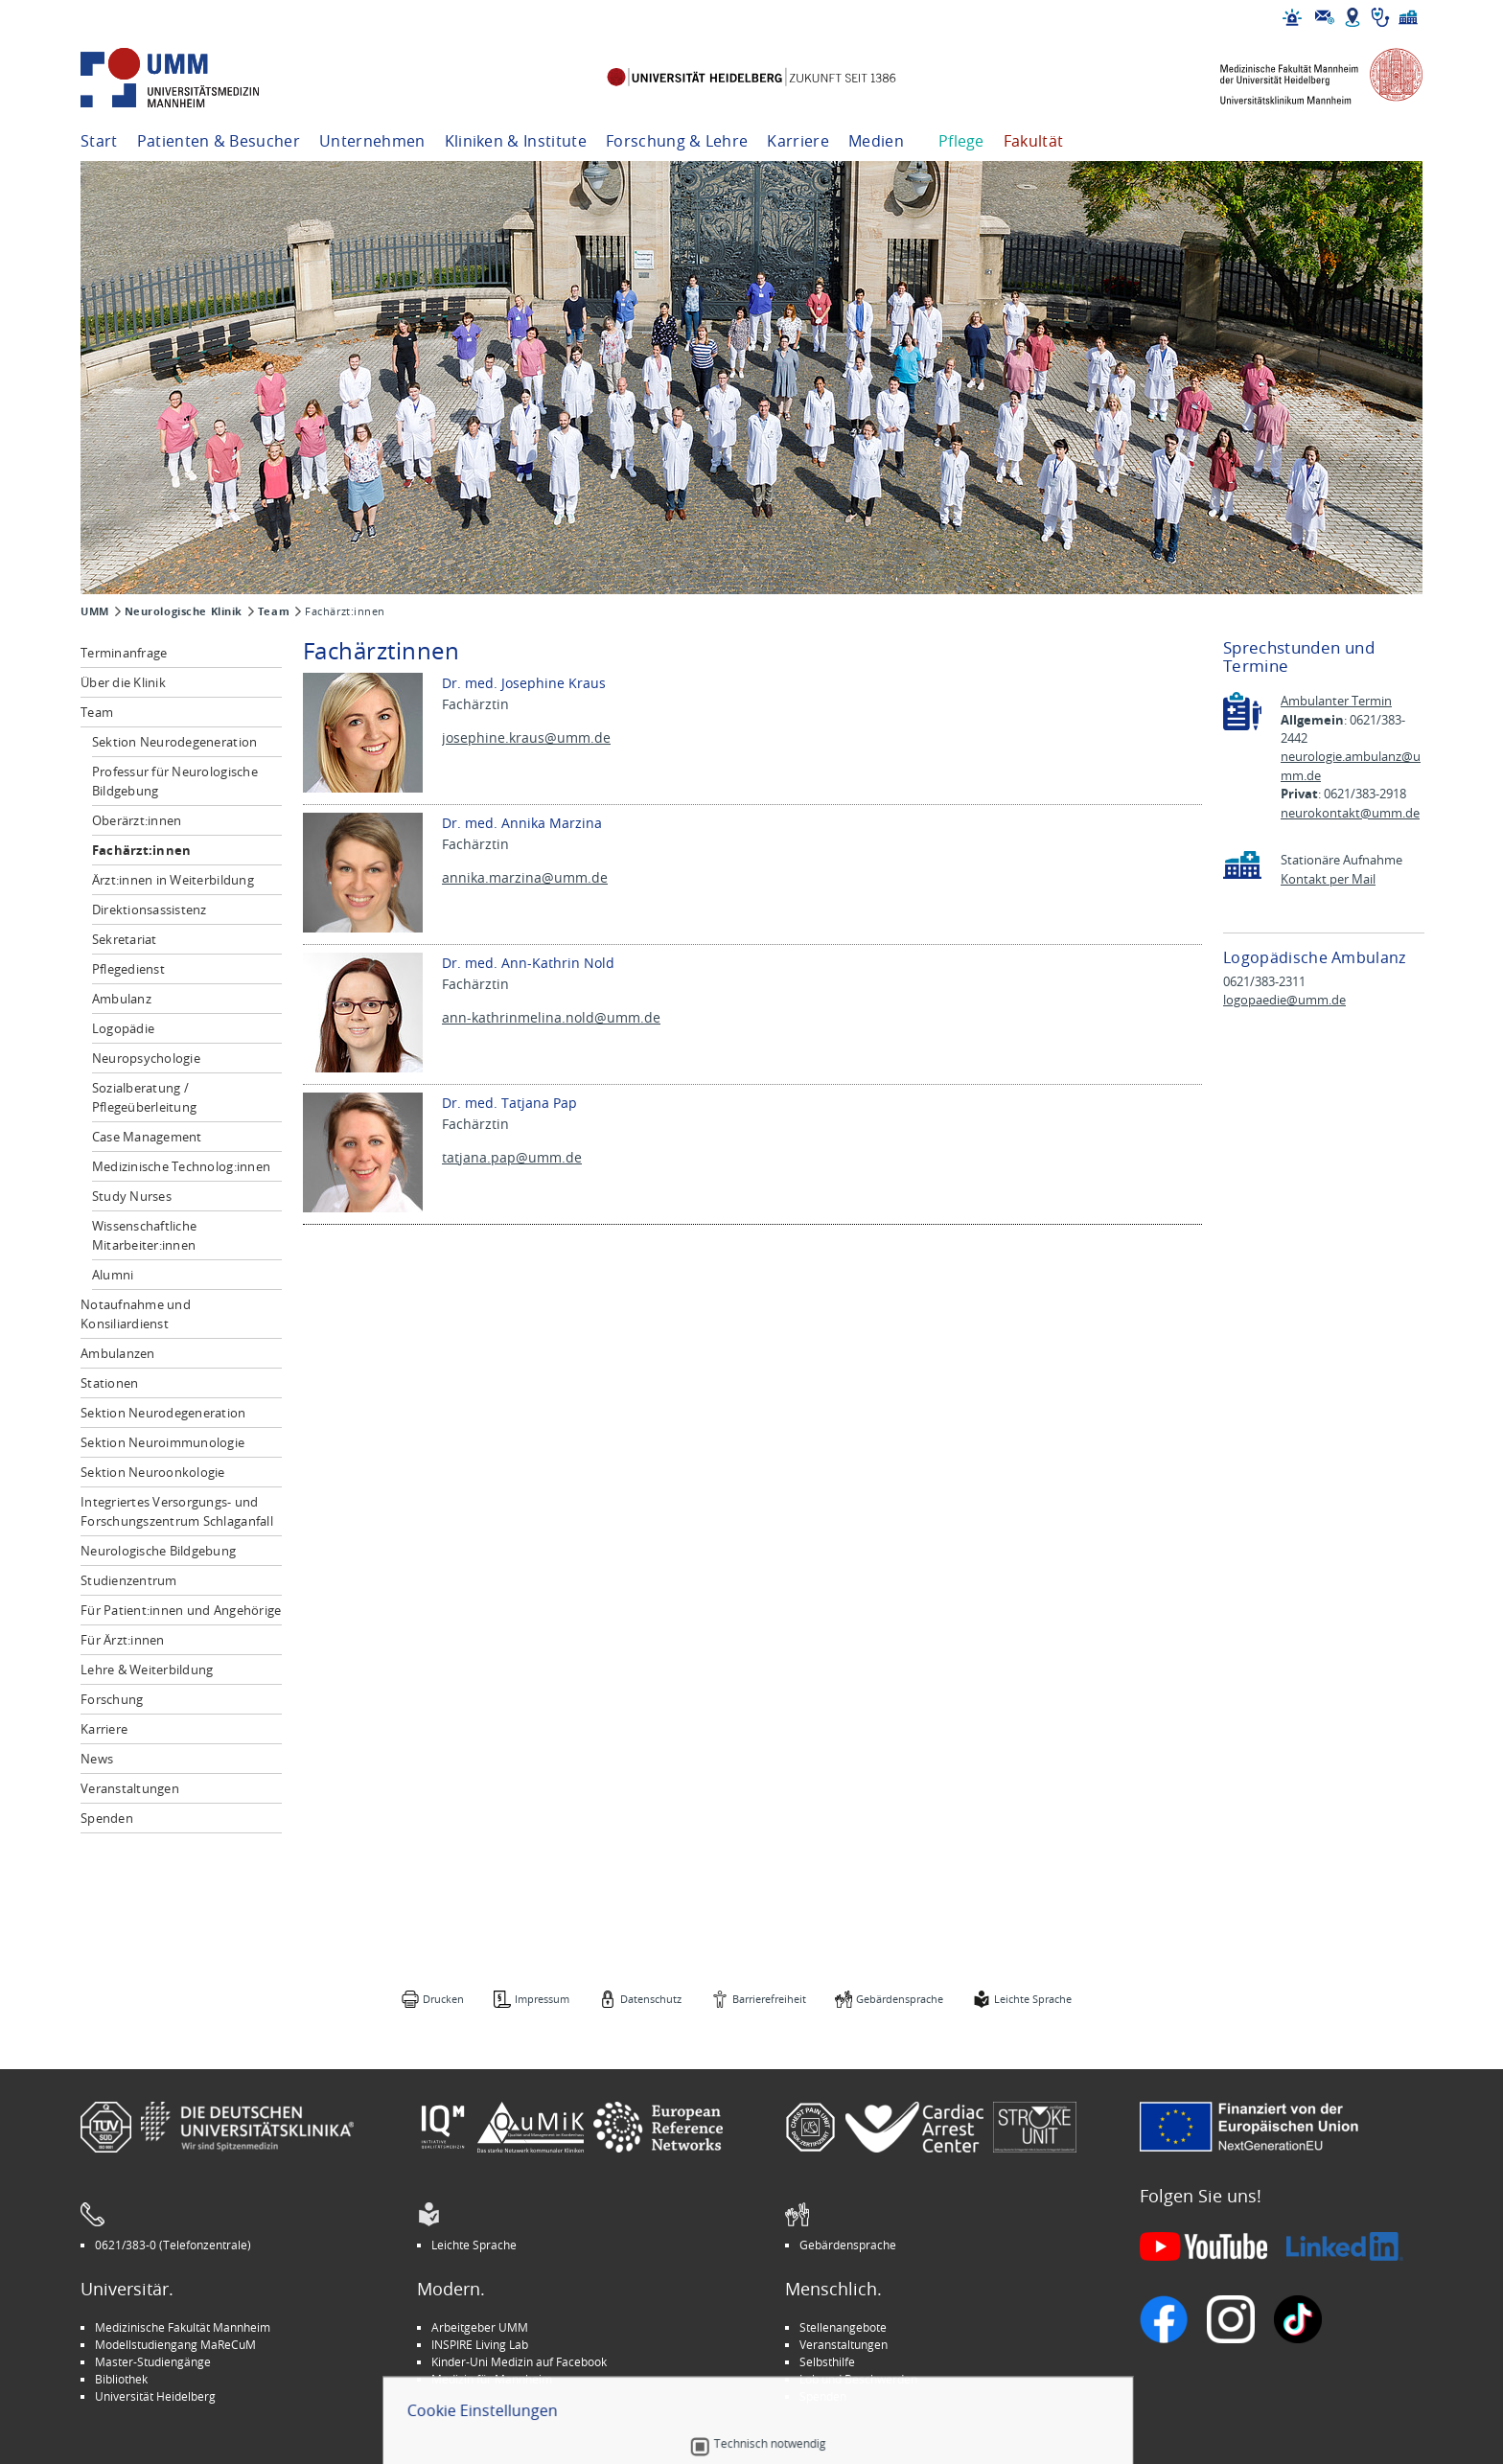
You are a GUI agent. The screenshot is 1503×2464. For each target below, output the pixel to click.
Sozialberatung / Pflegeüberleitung (144, 1097)
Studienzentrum (129, 1580)
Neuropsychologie (146, 1058)
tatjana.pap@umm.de (512, 1157)
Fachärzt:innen (142, 850)
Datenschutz (651, 1999)
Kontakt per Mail (1328, 879)
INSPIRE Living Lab (479, 2344)
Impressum (542, 1999)
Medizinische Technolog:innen (181, 1166)
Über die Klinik (123, 682)
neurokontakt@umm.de (1350, 813)
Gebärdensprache (899, 1999)
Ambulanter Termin (1336, 701)
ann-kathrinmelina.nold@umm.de (551, 1017)
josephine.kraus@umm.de (526, 737)
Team (273, 611)
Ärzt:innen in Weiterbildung (173, 879)
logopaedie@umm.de (1284, 1000)
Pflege (961, 140)
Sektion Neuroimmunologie (162, 1442)
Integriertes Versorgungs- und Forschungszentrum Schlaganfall (177, 1511)
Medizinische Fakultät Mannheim (182, 2327)
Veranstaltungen (130, 1788)
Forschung (112, 1699)
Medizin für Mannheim (491, 2378)
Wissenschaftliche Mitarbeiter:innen (144, 1235)
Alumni (113, 1274)
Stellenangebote (843, 2327)
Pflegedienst (128, 969)
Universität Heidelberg (155, 2396)
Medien (876, 140)
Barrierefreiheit (769, 1999)
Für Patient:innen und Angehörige (181, 1610)
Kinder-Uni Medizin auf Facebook (519, 2361)
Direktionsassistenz (149, 909)
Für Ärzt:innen (123, 1639)
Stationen (109, 1383)
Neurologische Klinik (184, 611)
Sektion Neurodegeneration (175, 741)
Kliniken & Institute (516, 140)
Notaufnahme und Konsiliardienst (136, 1314)
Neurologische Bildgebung (158, 1550)
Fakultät (1034, 140)
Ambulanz (121, 998)
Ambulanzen (118, 1353)
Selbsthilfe (827, 2361)
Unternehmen (372, 140)
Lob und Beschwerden (858, 2378)
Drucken (443, 1999)
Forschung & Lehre (677, 140)
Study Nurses (132, 1196)
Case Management (147, 1136)
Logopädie (123, 1028)
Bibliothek (121, 2378)
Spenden (107, 1818)
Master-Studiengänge (153, 2361)
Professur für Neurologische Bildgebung (175, 781)
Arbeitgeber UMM (479, 2327)
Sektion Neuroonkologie (153, 1472)
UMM (95, 611)
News (97, 1758)
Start (99, 140)
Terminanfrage (124, 652)
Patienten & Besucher (218, 140)
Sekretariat (124, 939)
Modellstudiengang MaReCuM (175, 2344)
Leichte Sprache (1033, 1999)
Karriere (798, 140)
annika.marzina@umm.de (525, 877)
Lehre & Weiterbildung (147, 1669)
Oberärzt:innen (137, 820)
